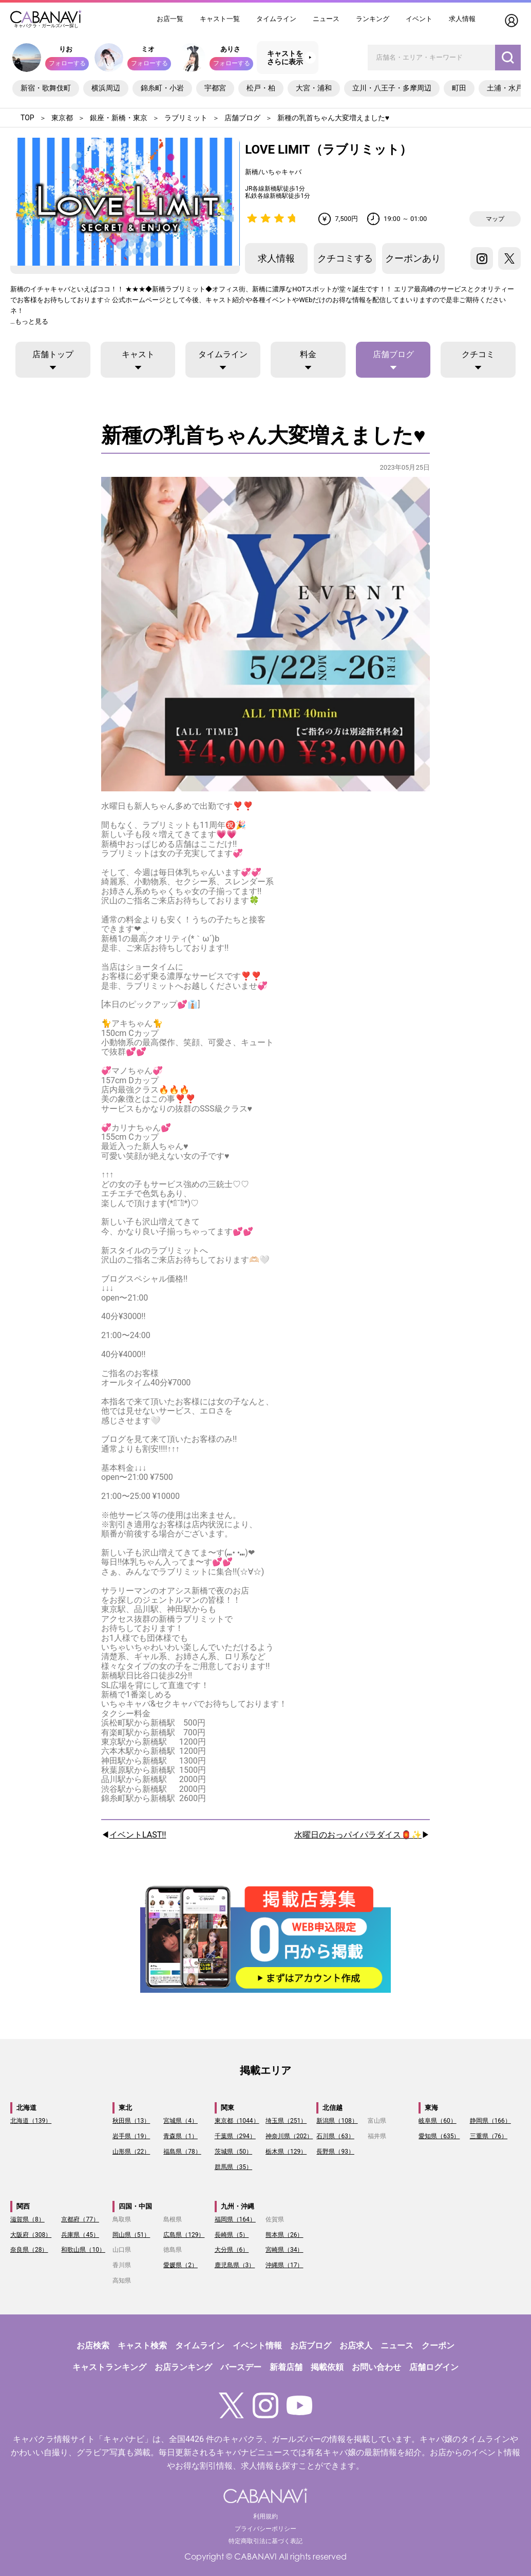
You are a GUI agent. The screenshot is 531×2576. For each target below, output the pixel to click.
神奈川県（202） (289, 2136)
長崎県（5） (232, 2234)
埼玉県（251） (286, 2120)
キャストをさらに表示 (285, 57)
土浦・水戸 (505, 88)
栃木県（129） (286, 2151)
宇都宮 (215, 88)
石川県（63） (335, 2136)
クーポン (438, 2345)
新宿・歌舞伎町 (46, 88)
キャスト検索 (142, 2345)
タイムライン (276, 19)
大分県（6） (232, 2249)
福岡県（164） (235, 2219)
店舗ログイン (434, 2367)
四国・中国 (135, 2206)
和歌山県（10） (83, 2249)
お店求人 (355, 2345)
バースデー (240, 2367)
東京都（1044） (237, 2120)
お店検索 (93, 2345)
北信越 (333, 2107)
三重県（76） (489, 2136)
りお (65, 49)
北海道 (26, 2107)
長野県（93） (335, 2151)
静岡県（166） (490, 2120)
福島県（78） (182, 2151)
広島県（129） (183, 2234)
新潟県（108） (336, 2120)
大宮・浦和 (314, 88)
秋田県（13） (131, 2120)
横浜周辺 (105, 88)
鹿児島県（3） (235, 2265)
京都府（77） (80, 2219)
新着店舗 (286, 2367)
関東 (227, 2107)
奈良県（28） (29, 2249)
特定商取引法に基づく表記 (265, 2541)
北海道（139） (30, 2120)
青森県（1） (180, 2136)
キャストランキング (109, 2367)
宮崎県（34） (285, 2249)
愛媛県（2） (180, 2265)
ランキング (372, 19)
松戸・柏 (260, 88)
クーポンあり (413, 258)
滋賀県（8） (27, 2219)
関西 (23, 2206)
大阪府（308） (30, 2234)
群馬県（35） (234, 2167)
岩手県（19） (131, 2136)
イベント (419, 19)
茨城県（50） (234, 2151)
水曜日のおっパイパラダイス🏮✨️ (358, 1835)
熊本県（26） (285, 2234)
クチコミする (345, 258)
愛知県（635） (439, 2136)
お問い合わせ (376, 2367)
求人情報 (462, 19)
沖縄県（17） (285, 2265)
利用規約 (265, 2516)
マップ (495, 219)
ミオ (148, 49)
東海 (431, 2107)
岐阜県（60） (438, 2120)
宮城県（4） (180, 2120)
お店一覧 (170, 19)
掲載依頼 (327, 2367)
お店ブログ (310, 2345)
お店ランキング (183, 2367)
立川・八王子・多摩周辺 (391, 88)
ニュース (326, 19)
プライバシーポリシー (265, 2528)
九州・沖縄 (237, 2206)
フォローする (67, 63)
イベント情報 (257, 2345)
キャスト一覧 (220, 19)
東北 (125, 2107)
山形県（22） (131, 2151)
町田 (459, 88)
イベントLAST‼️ (137, 1835)
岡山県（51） (131, 2234)
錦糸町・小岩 (162, 88)
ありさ (230, 49)
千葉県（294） (235, 2136)
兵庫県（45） (80, 2234)
